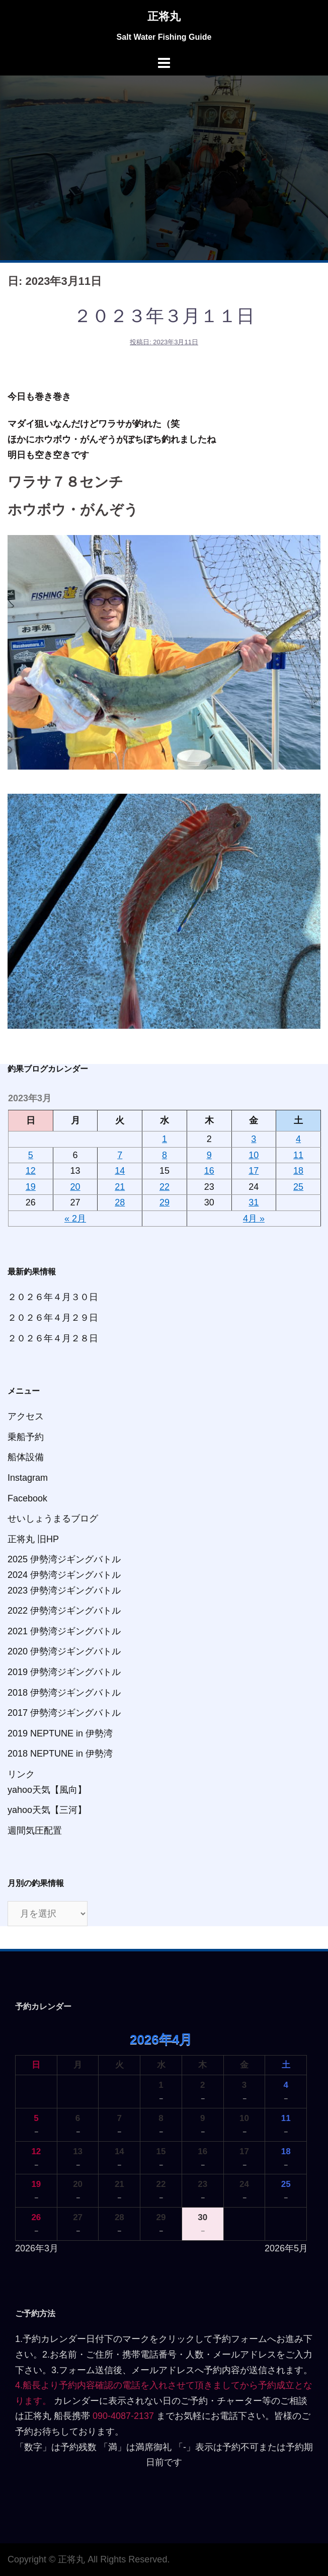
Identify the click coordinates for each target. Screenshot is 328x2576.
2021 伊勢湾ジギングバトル (64, 1631)
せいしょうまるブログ (53, 1518)
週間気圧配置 (35, 1831)
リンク (21, 1774)
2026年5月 (286, 2248)
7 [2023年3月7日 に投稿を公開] (119, 1155)
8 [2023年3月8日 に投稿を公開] (164, 1155)
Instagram (28, 1478)
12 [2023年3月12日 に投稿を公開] (31, 1171)
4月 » (254, 1219)
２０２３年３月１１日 (164, 316)
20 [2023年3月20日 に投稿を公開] (75, 1187)
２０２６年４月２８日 (53, 1338)
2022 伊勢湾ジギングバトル (64, 1611)
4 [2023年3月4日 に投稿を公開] (298, 1139)
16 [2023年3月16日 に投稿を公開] (209, 1171)
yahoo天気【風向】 (47, 1790)
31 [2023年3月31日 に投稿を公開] (254, 1202)
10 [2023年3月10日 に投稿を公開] (254, 1155)
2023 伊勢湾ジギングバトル (64, 1590)
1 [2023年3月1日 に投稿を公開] (164, 1139)
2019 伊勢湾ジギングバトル (64, 1672)
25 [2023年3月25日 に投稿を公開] (298, 1187)
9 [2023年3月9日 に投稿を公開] (209, 1155)
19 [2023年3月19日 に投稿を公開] (31, 1187)
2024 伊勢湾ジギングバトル (64, 1575)
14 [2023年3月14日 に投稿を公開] (120, 1171)
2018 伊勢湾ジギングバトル (64, 1693)
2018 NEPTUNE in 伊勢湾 (60, 1754)
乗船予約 (26, 1437)
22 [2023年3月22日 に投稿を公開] (164, 1187)
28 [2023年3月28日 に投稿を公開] (120, 1202)
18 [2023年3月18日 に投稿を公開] (298, 1171)
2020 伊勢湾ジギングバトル (64, 1651)
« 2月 (75, 1219)
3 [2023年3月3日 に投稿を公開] (253, 1139)
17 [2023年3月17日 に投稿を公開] (254, 1171)
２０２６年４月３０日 (53, 1297)
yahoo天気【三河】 (47, 1810)
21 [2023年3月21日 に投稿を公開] (120, 1187)
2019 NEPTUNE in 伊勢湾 (60, 1733)
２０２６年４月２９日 (53, 1318)
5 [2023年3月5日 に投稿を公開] (30, 1155)
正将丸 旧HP (33, 1539)
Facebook (27, 1498)
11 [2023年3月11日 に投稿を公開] (298, 1155)
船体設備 (26, 1457)
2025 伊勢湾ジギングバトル (64, 1559)
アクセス (26, 1416)
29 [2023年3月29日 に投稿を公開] (164, 1202)
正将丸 (164, 16)
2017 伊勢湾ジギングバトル (64, 1713)
